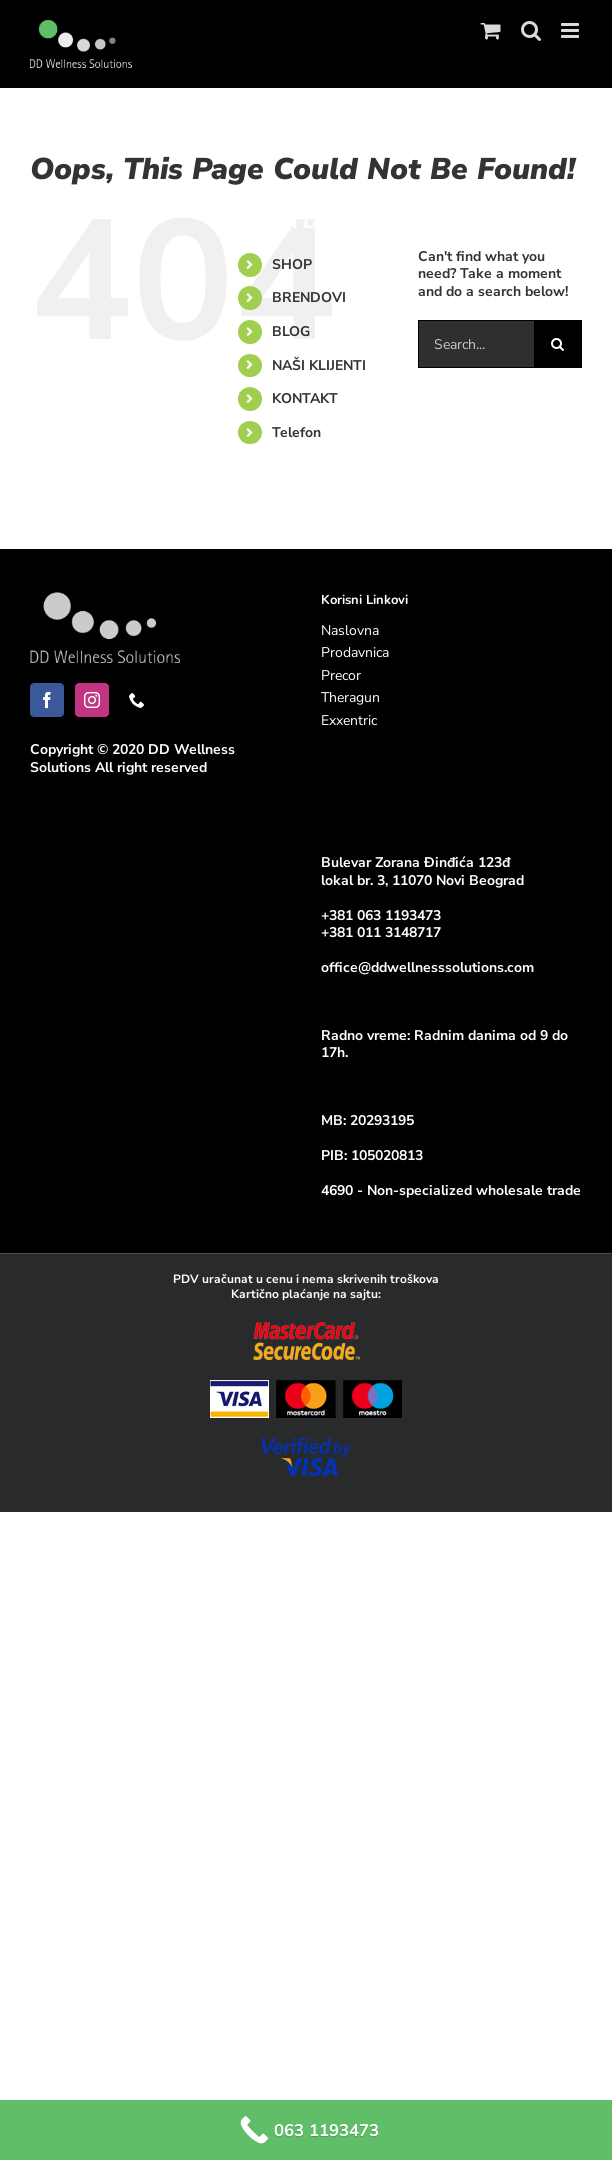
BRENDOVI (309, 297)
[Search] (558, 344)
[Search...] (476, 344)
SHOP (292, 264)
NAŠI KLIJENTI (319, 365)
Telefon (296, 432)
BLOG (291, 331)
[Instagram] (92, 700)
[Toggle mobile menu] (571, 30)
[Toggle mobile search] (531, 30)
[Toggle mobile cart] (491, 30)
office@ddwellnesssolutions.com (427, 967)
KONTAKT (305, 398)
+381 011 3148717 (381, 932)
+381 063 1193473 (381, 915)
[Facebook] (47, 700)
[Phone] (137, 700)
